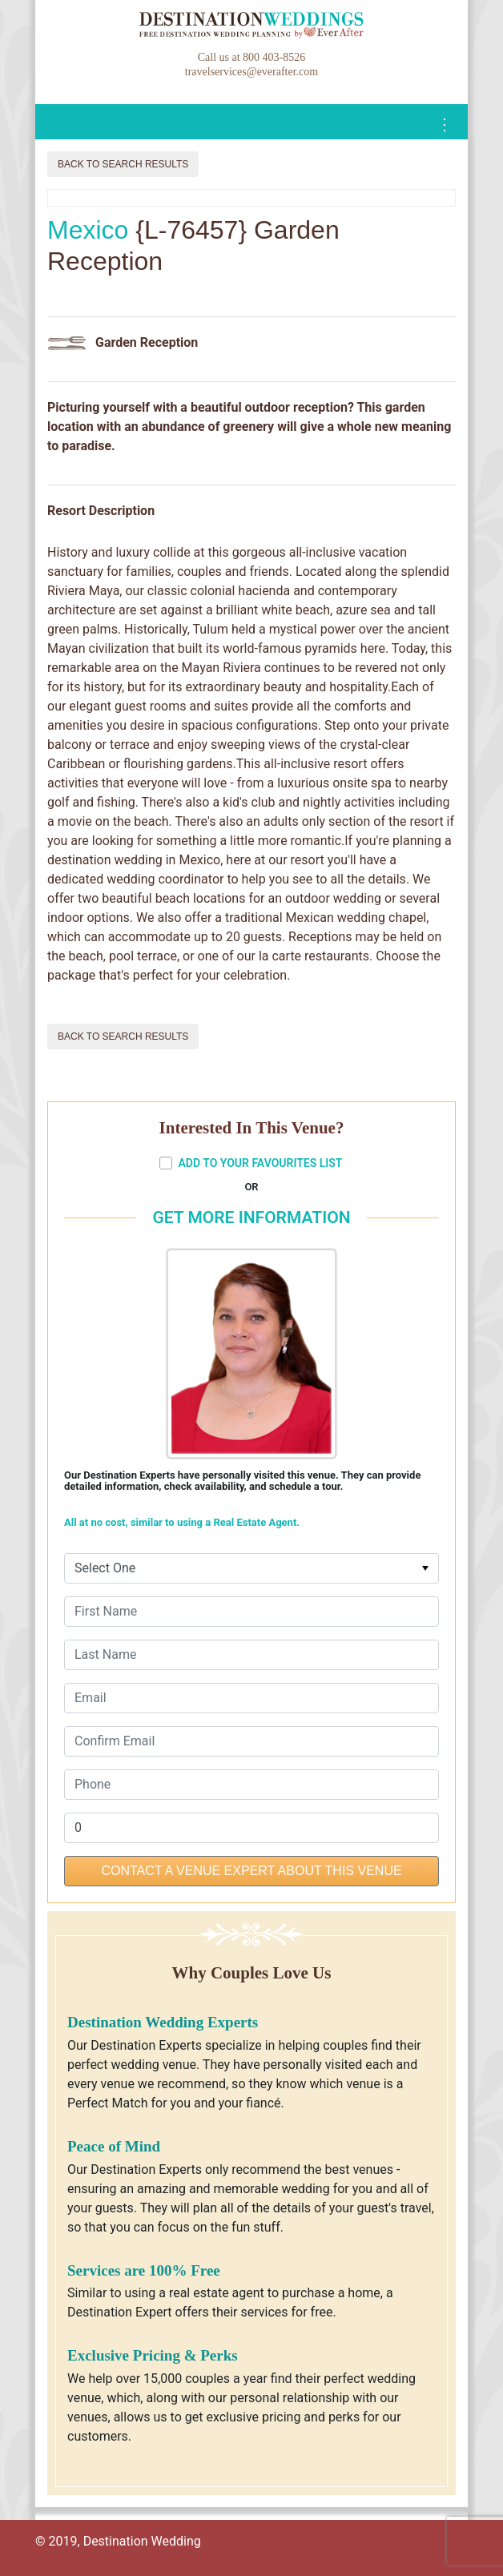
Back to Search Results (123, 164)
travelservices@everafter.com (251, 72)
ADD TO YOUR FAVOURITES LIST (251, 1163)
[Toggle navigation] (444, 125)
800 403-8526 (274, 57)
